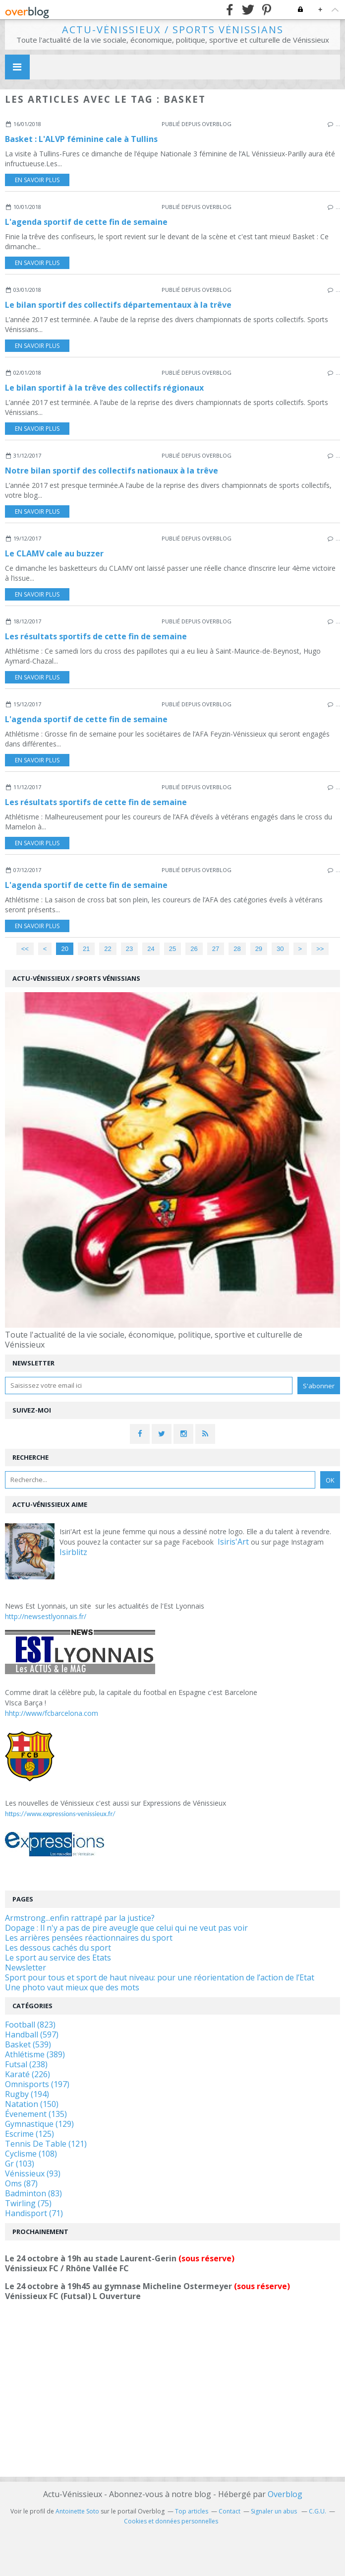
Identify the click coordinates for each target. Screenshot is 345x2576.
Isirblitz (73, 1552)
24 (150, 948)
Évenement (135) (36, 2113)
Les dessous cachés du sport (58, 1947)
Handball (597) (31, 2034)
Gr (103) (19, 2163)
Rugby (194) (27, 2094)
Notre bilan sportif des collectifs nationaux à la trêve (111, 470)
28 (236, 948)
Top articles (191, 2511)
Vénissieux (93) (32, 2173)
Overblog (285, 2494)
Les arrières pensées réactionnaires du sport (88, 1937)
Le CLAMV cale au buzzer (54, 553)
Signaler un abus (274, 2511)
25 (172, 948)
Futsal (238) (26, 2064)
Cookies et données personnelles (171, 2521)
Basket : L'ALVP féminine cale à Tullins (81, 139)
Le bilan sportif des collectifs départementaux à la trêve (118, 304)
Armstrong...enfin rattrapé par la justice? (80, 1917)
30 (280, 948)
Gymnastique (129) (39, 2123)
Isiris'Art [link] (233, 1541)
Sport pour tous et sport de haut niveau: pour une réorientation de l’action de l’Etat (159, 1977)
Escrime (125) (29, 2133)
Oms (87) (21, 2183)
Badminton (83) (33, 2193)
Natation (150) (31, 2104)
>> (320, 948)
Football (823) (30, 2024)
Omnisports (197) (37, 2084)
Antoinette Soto (77, 2511)
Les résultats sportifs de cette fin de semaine (96, 636)
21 (86, 948)
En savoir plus (37, 180)
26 (193, 948)
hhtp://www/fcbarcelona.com (51, 1713)
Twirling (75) (28, 2203)
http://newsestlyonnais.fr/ (45, 1616)
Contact (229, 2511)
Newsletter (25, 1967)
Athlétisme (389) (35, 2054)
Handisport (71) (34, 2213)
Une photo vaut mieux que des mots (72, 1987)
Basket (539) (28, 2044)
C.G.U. (317, 2511)
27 (215, 948)
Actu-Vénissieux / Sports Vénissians (173, 29)
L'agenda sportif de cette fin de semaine (86, 221)
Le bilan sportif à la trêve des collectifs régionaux (104, 387)
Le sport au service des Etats (58, 1957)
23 (129, 948)
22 (107, 948)
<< (25, 948)
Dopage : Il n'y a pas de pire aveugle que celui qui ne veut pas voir (126, 1927)
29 (258, 948)
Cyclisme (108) (31, 2153)
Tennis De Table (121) (46, 2143)
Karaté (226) (27, 2074)
